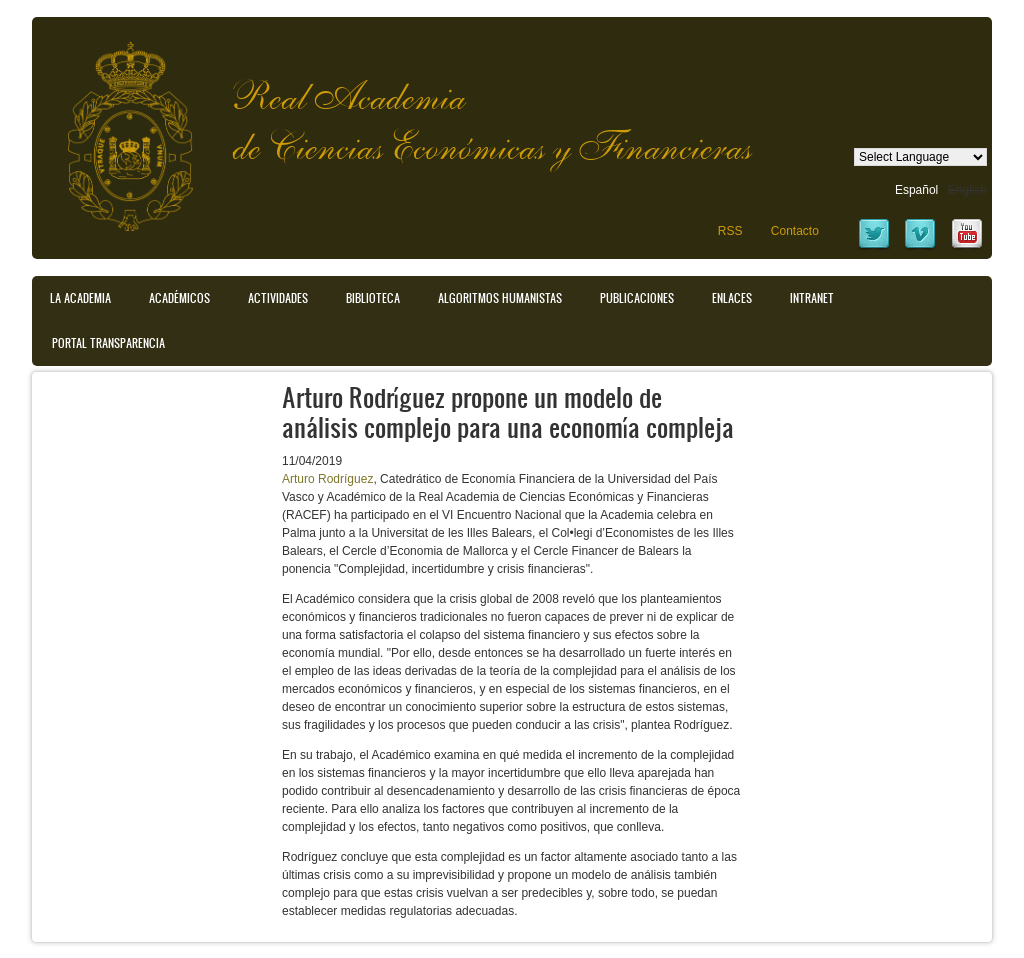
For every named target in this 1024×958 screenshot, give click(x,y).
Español (916, 190)
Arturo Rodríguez (327, 479)
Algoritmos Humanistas (500, 298)
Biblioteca (373, 298)
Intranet (812, 298)
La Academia (80, 298)
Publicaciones (637, 298)
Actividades (278, 298)
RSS (730, 231)
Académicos (179, 298)
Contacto (795, 231)
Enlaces (732, 298)
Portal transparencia (108, 343)
